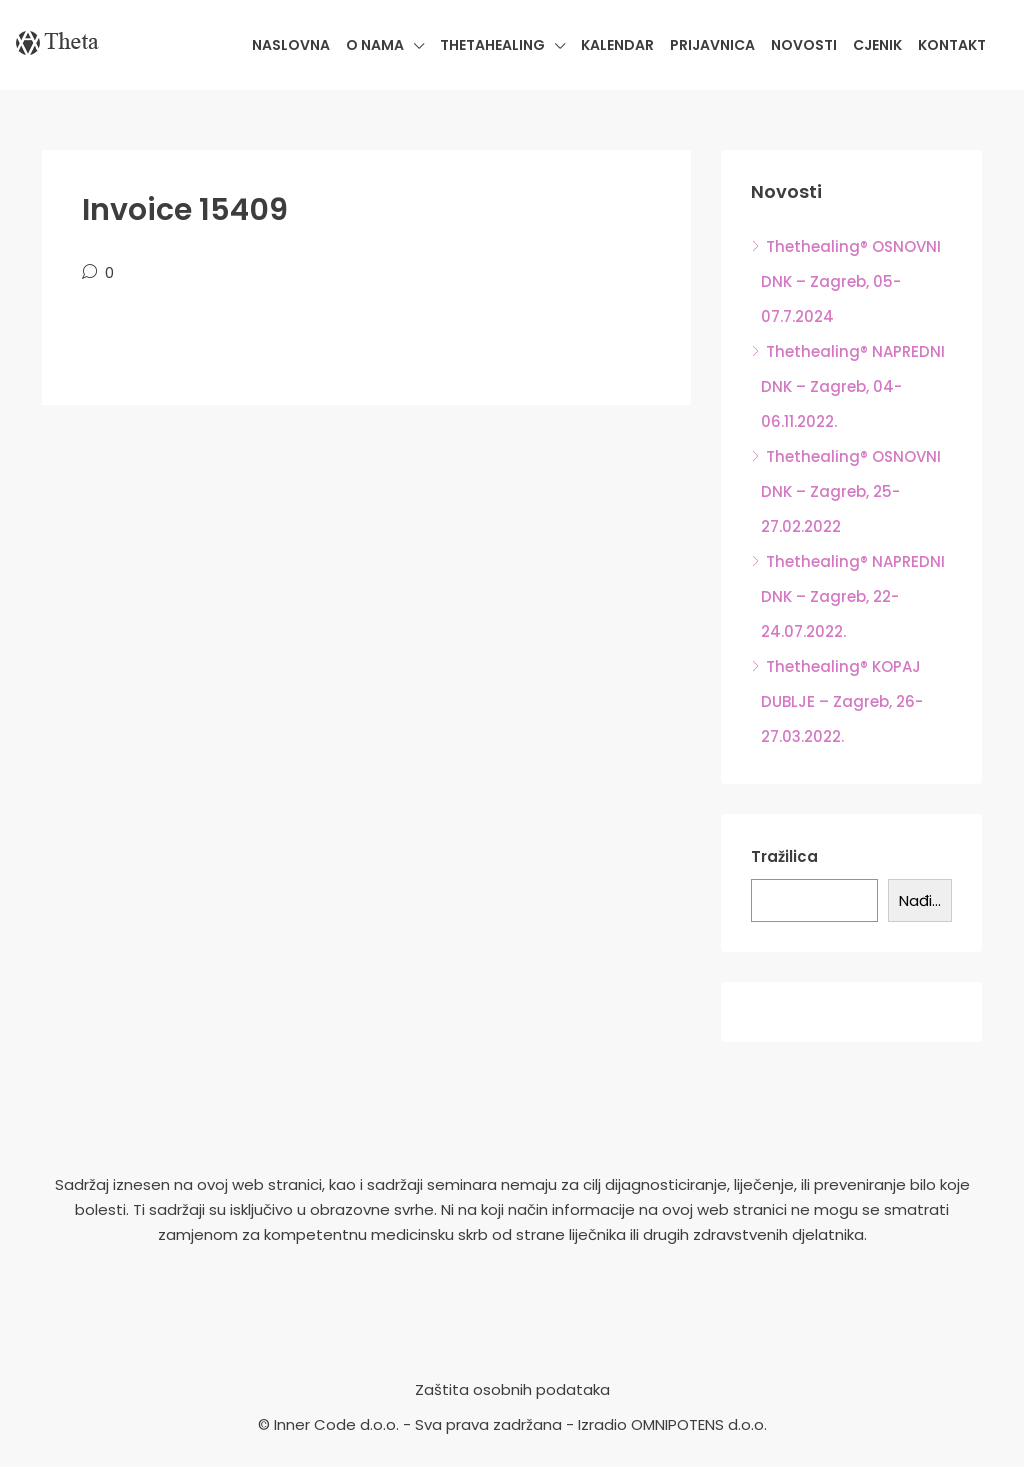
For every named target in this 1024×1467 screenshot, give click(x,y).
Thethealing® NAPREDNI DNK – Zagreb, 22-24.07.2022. (853, 596)
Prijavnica (712, 45)
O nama (375, 45)
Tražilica (784, 856)
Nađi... (920, 900)
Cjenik (877, 45)
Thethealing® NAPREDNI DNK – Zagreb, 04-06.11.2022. (853, 386)
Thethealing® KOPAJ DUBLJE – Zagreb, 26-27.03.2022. (842, 701)
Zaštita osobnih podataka (512, 1389)
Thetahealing (492, 45)
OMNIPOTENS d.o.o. (699, 1424)
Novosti (804, 45)
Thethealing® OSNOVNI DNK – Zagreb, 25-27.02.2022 (851, 491)
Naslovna (291, 45)
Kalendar (617, 45)
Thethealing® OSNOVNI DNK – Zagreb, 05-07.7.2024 (851, 281)
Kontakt (952, 45)
